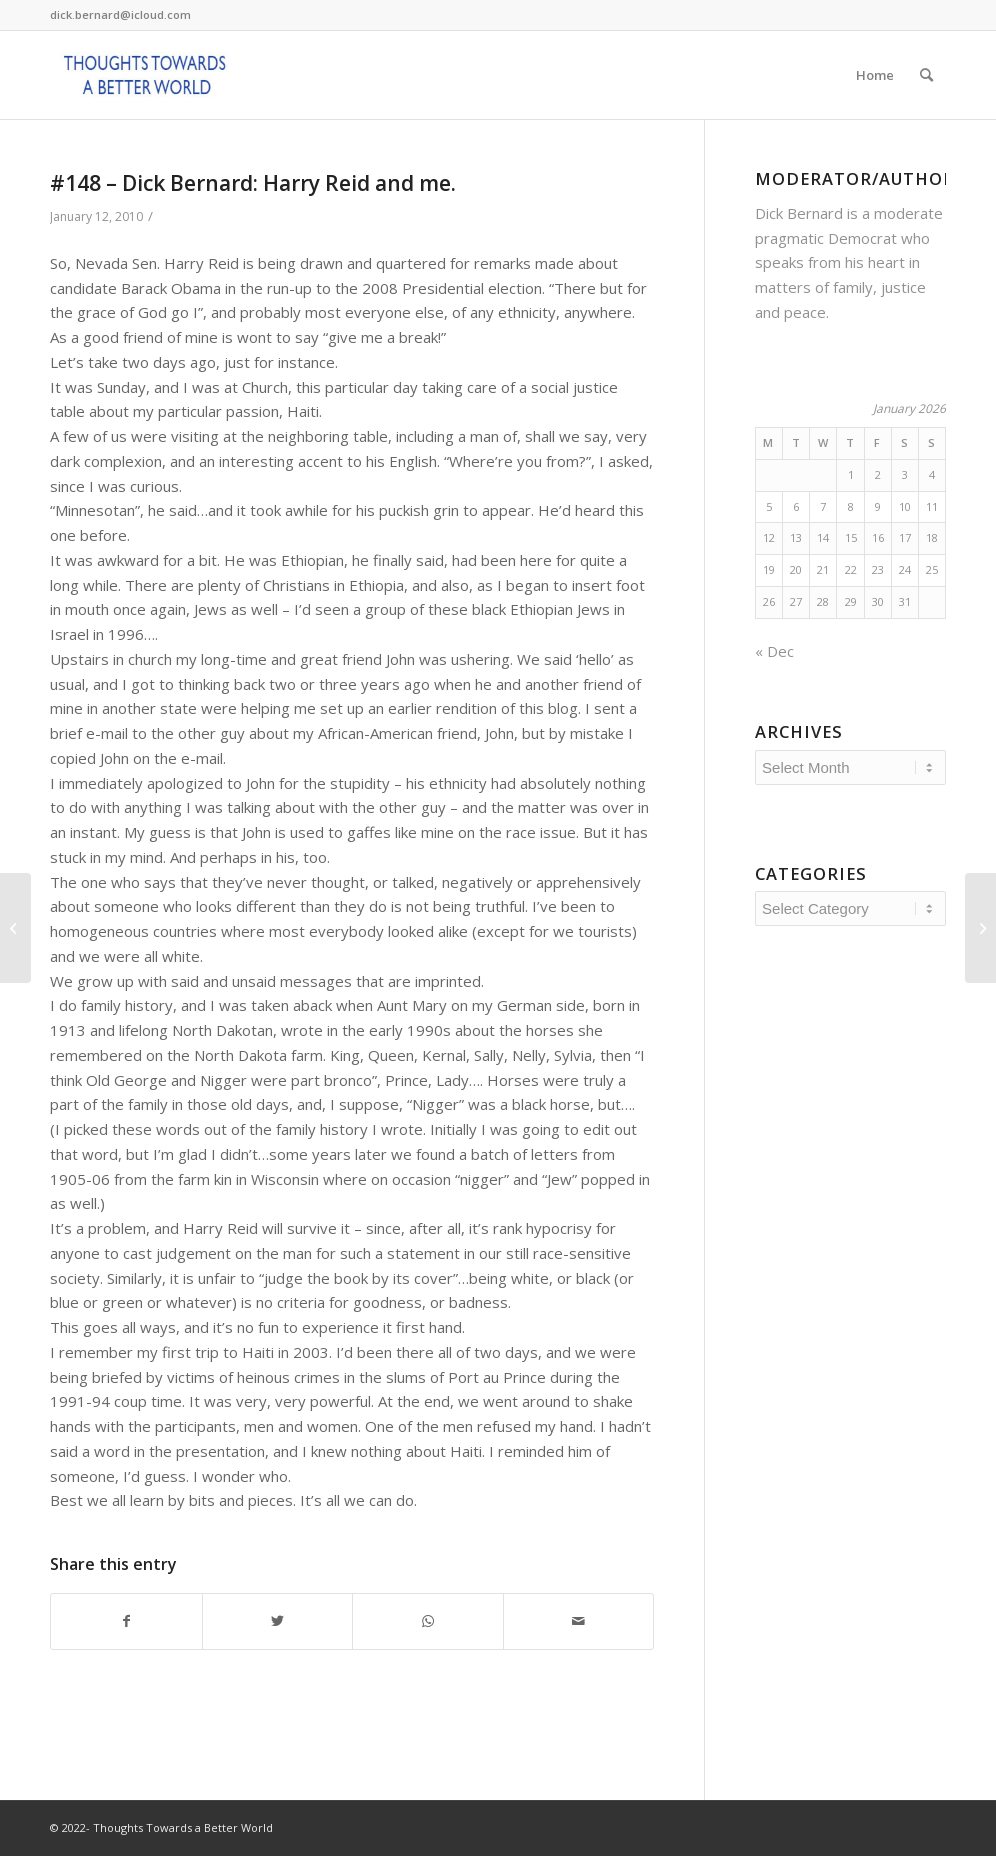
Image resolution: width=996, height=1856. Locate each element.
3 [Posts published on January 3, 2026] (905, 474)
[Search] (926, 75)
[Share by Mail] (579, 1621)
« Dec (774, 651)
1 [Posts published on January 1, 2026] (851, 474)
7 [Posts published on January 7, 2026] (823, 506)
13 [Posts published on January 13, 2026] (796, 537)
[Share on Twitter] (278, 1621)
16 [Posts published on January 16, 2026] (878, 537)
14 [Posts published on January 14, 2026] (823, 537)
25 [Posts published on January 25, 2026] (932, 569)
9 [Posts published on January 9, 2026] (878, 506)
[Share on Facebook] (126, 1621)
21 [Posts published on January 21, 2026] (823, 569)
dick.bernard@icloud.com (120, 14)
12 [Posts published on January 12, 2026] (769, 537)
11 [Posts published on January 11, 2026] (932, 506)
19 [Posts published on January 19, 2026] (769, 569)
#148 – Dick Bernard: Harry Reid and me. (253, 183)
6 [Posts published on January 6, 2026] (796, 506)
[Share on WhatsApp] (428, 1621)
